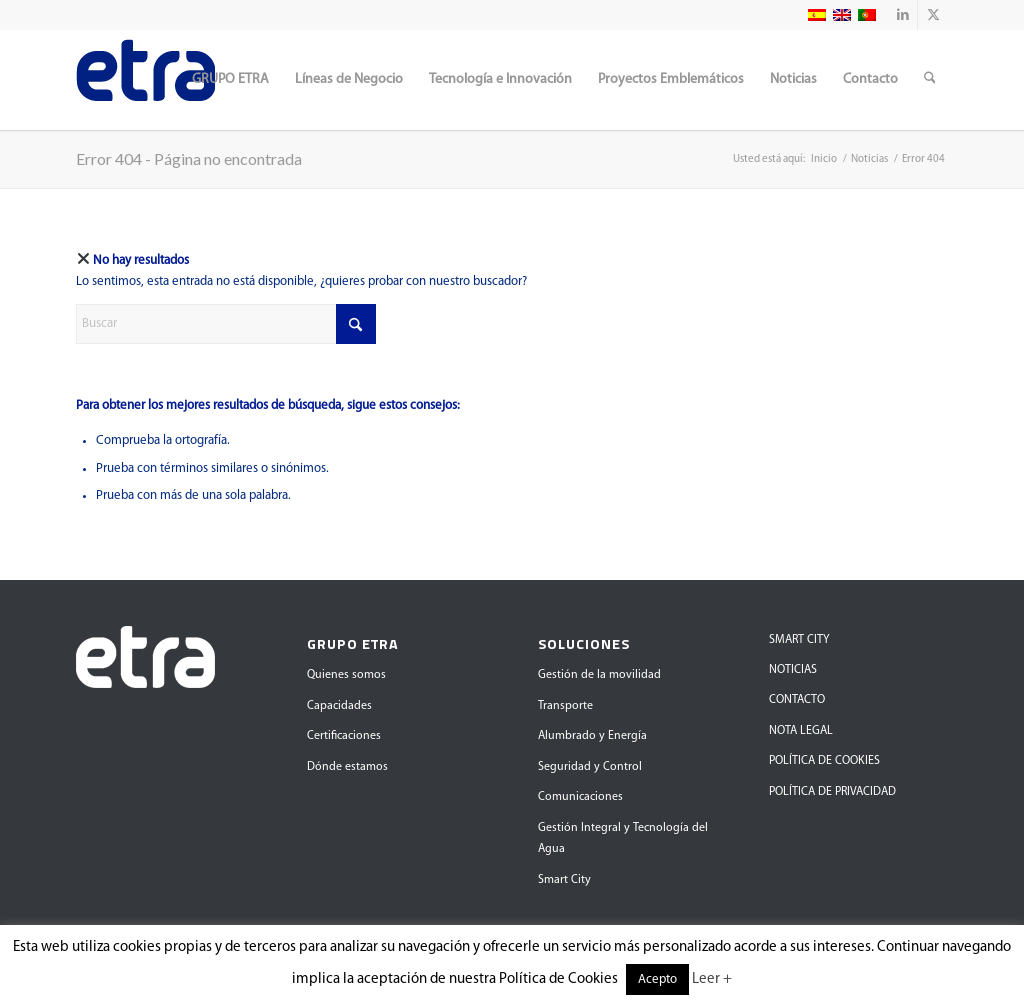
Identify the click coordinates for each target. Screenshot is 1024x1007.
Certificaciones (344, 736)
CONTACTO (797, 700)
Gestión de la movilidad (599, 675)
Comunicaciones (580, 797)
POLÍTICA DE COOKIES (824, 761)
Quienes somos (346, 675)
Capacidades (339, 706)
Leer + (712, 979)
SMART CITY (799, 640)
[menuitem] (230, 80)
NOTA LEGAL (801, 731)
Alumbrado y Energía (592, 736)
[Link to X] (933, 15)
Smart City (564, 880)
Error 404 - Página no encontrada (189, 158)
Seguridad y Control (590, 767)
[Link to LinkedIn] (902, 15)
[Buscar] (929, 80)
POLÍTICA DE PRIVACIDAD (832, 792)
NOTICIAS (793, 670)
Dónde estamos (347, 767)
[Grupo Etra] (145, 80)
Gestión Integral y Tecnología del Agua (623, 838)
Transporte (565, 706)
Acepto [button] (657, 979)
